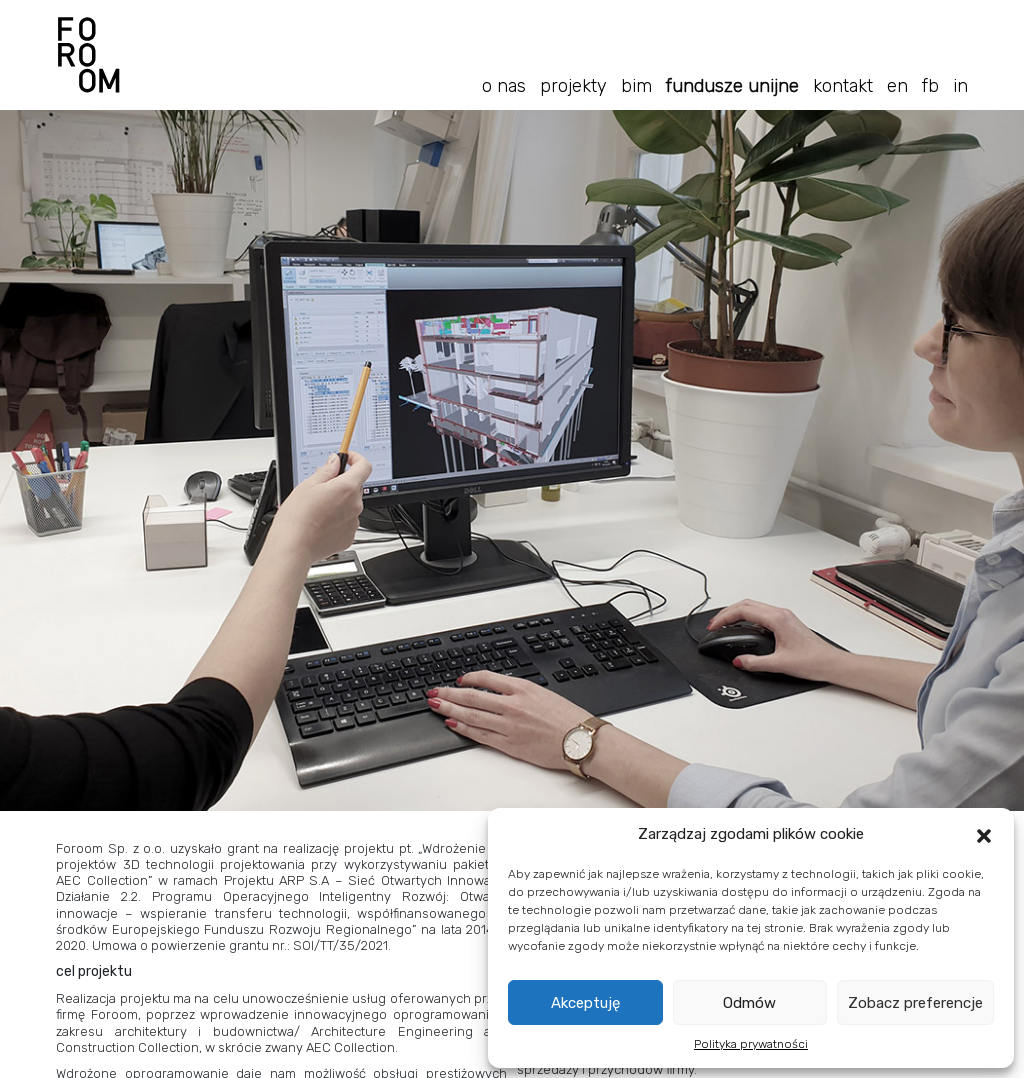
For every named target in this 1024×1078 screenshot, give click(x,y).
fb (930, 86)
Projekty (573, 86)
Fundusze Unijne (732, 86)
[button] (984, 834)
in (960, 86)
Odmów (749, 1003)
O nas (504, 86)
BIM (636, 86)
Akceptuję (585, 1003)
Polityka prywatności (751, 1044)
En (897, 86)
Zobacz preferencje (915, 1003)
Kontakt (843, 86)
